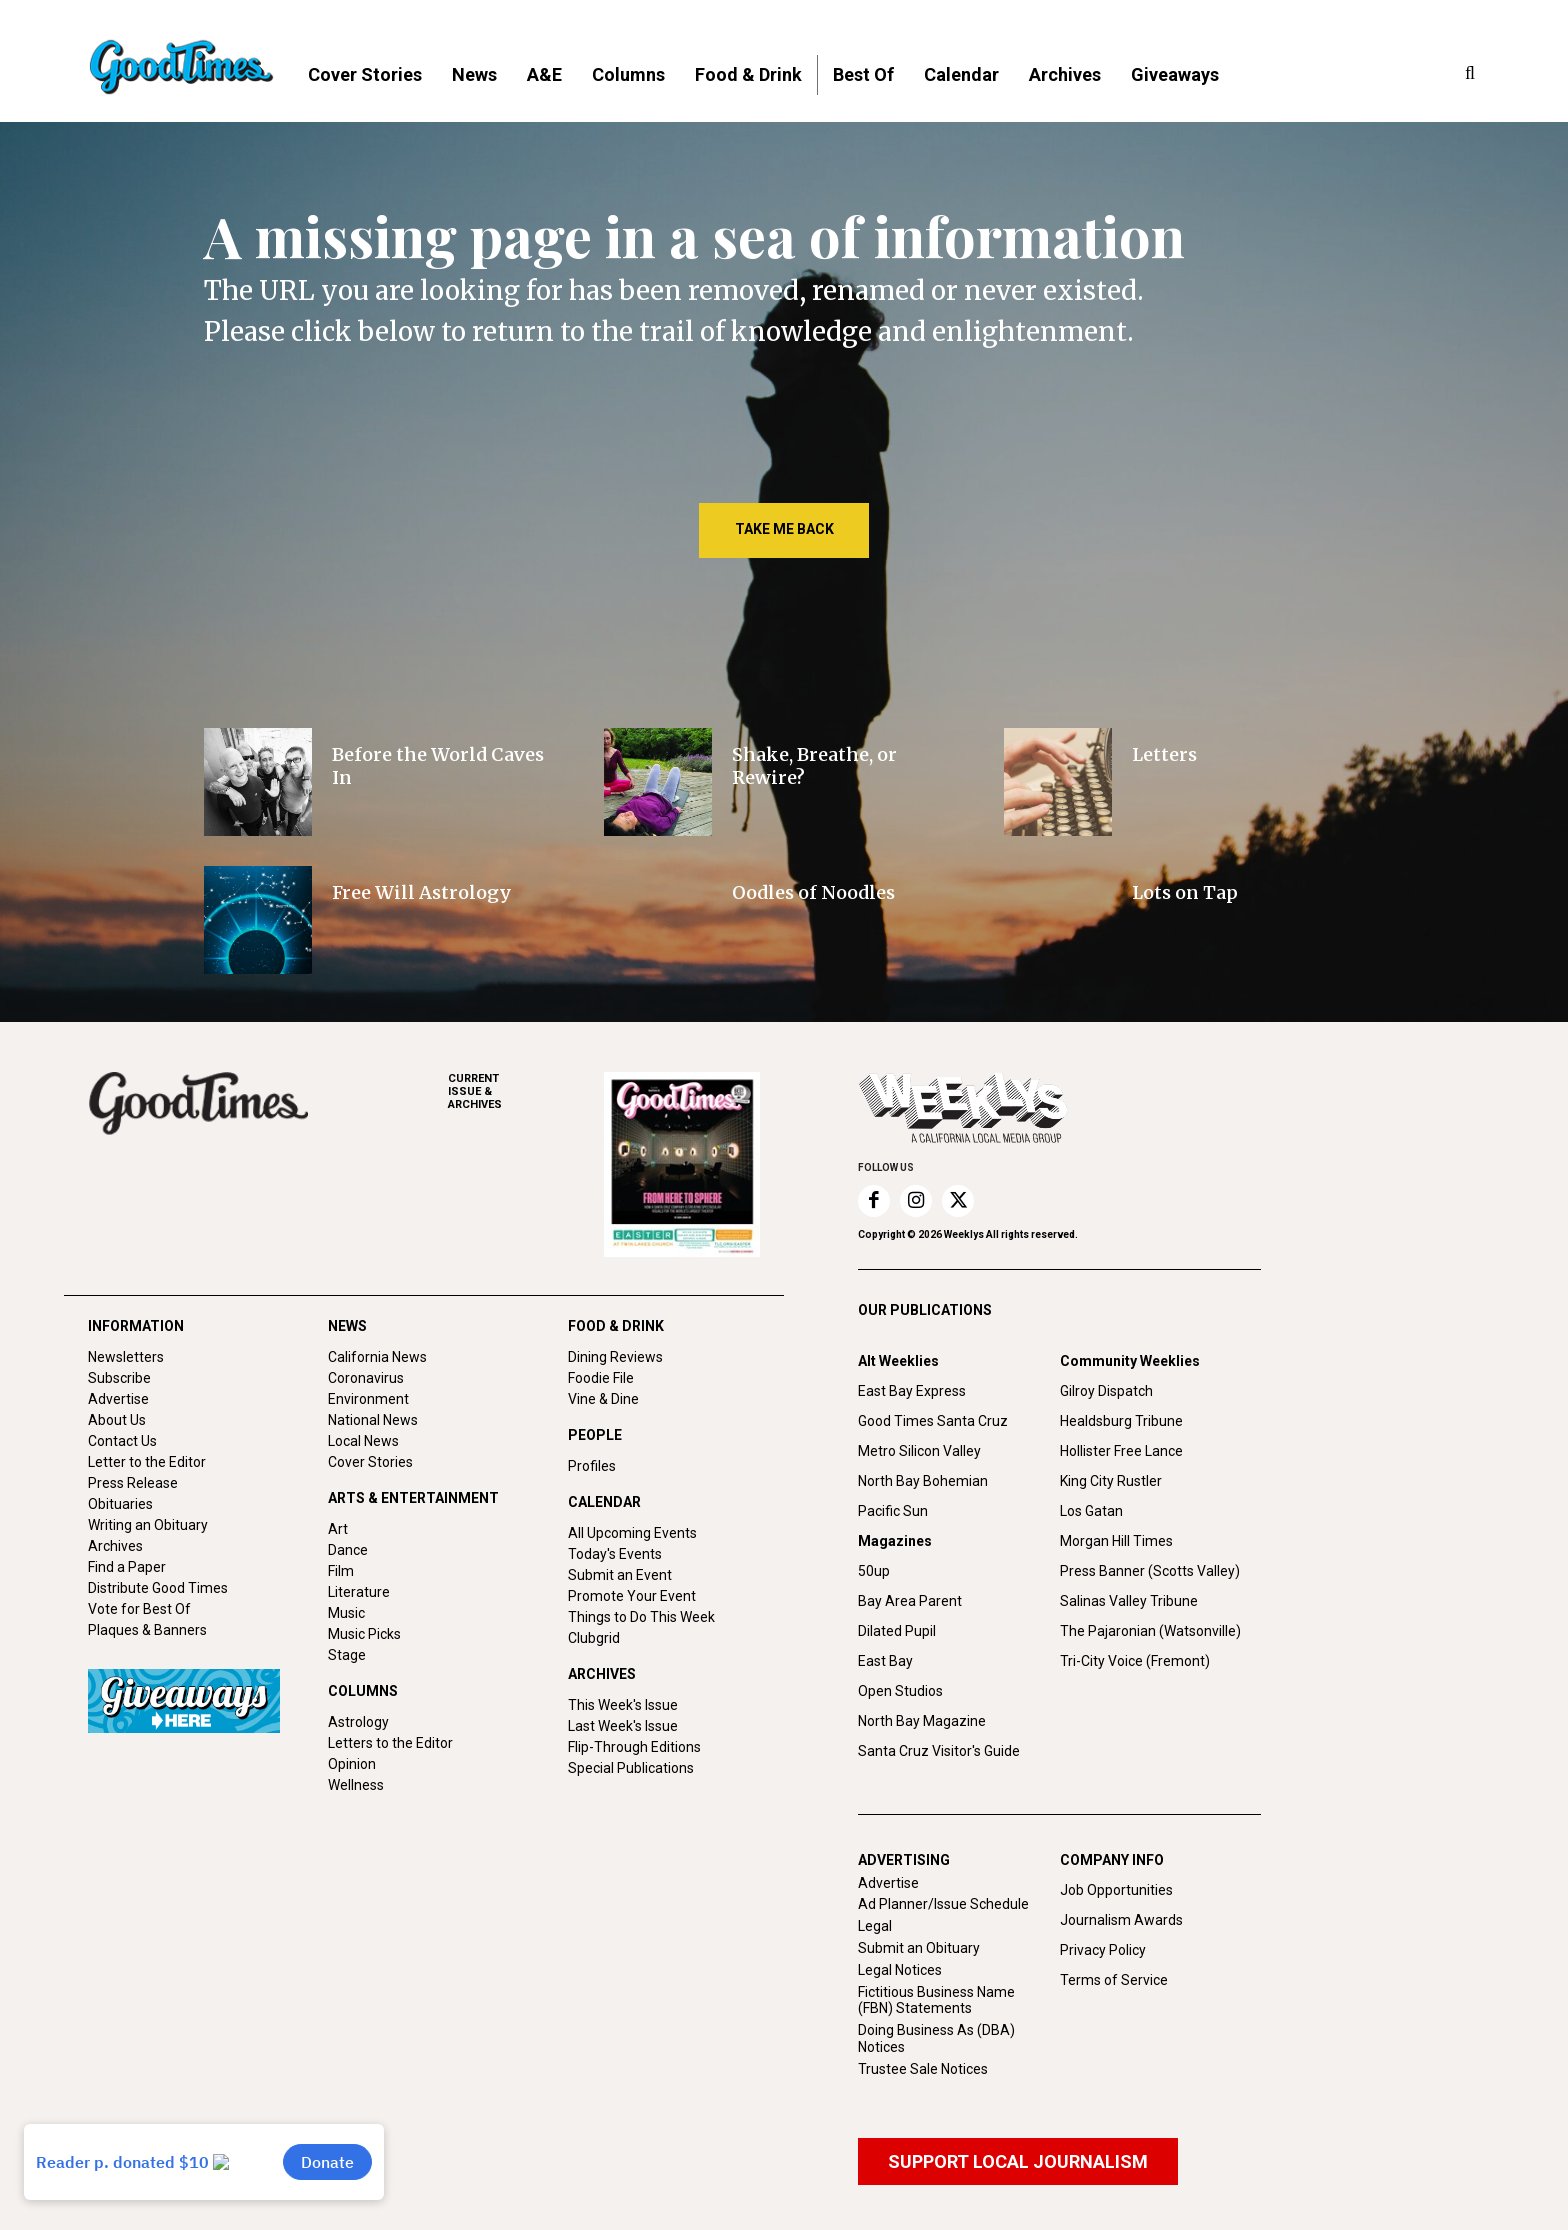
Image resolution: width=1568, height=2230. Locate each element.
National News (373, 1420)
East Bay (885, 1661)
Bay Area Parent (910, 1601)
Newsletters (126, 1357)
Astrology (358, 1722)
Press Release (133, 1483)
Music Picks (364, 1634)
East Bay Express (912, 1391)
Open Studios (900, 1691)
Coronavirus (366, 1378)
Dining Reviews (615, 1357)
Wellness (356, 1785)
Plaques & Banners (147, 1630)
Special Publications (631, 1768)
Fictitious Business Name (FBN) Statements (936, 2000)
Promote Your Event (632, 1596)
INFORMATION (136, 1326)
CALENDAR (604, 1502)
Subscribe (119, 1378)
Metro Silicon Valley (919, 1451)
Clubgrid (594, 1638)
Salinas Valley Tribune (1129, 1601)
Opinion (352, 1764)
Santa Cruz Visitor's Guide (939, 1751)
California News (377, 1357)
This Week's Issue (623, 1705)
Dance (348, 1550)
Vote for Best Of (139, 1609)
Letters (1164, 754)
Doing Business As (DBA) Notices (936, 2038)
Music (346, 1613)
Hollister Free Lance (1121, 1451)
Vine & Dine (603, 1399)
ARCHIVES (526, 1091)
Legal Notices (900, 1970)
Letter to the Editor (147, 1462)
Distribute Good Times (158, 1588)
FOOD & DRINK (616, 1326)
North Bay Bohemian (923, 1481)
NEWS (347, 1326)
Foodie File (601, 1378)
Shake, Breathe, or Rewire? (814, 766)
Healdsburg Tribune (1121, 1421)
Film (341, 1571)
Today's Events (615, 1554)
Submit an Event (620, 1575)
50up (874, 1571)
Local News (363, 1441)
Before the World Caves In (438, 766)
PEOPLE (595, 1435)
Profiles (592, 1466)
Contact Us (122, 1441)
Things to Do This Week (641, 1617)
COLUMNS (363, 1691)
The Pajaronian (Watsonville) (1150, 1631)
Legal (875, 1926)
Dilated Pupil (897, 1631)
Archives (115, 1546)
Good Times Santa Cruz (933, 1421)
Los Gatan (1091, 1511)
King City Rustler (1111, 1481)
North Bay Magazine (922, 1721)
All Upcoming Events (632, 1533)
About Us (117, 1420)
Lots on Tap (1185, 892)
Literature (359, 1592)
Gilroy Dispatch (1106, 1391)
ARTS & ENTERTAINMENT (413, 1498)
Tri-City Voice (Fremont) (1135, 1661)
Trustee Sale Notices (923, 2069)
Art (338, 1529)
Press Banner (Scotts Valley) (1150, 1571)
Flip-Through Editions (634, 1747)
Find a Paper (127, 1567)
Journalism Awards (1121, 1920)
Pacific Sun (893, 1511)
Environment (368, 1399)
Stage (347, 1655)
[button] (1470, 74)
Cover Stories (370, 1462)
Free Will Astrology (422, 892)
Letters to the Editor (390, 1743)
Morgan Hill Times (1116, 1541)
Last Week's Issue (623, 1726)
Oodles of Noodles (813, 892)
